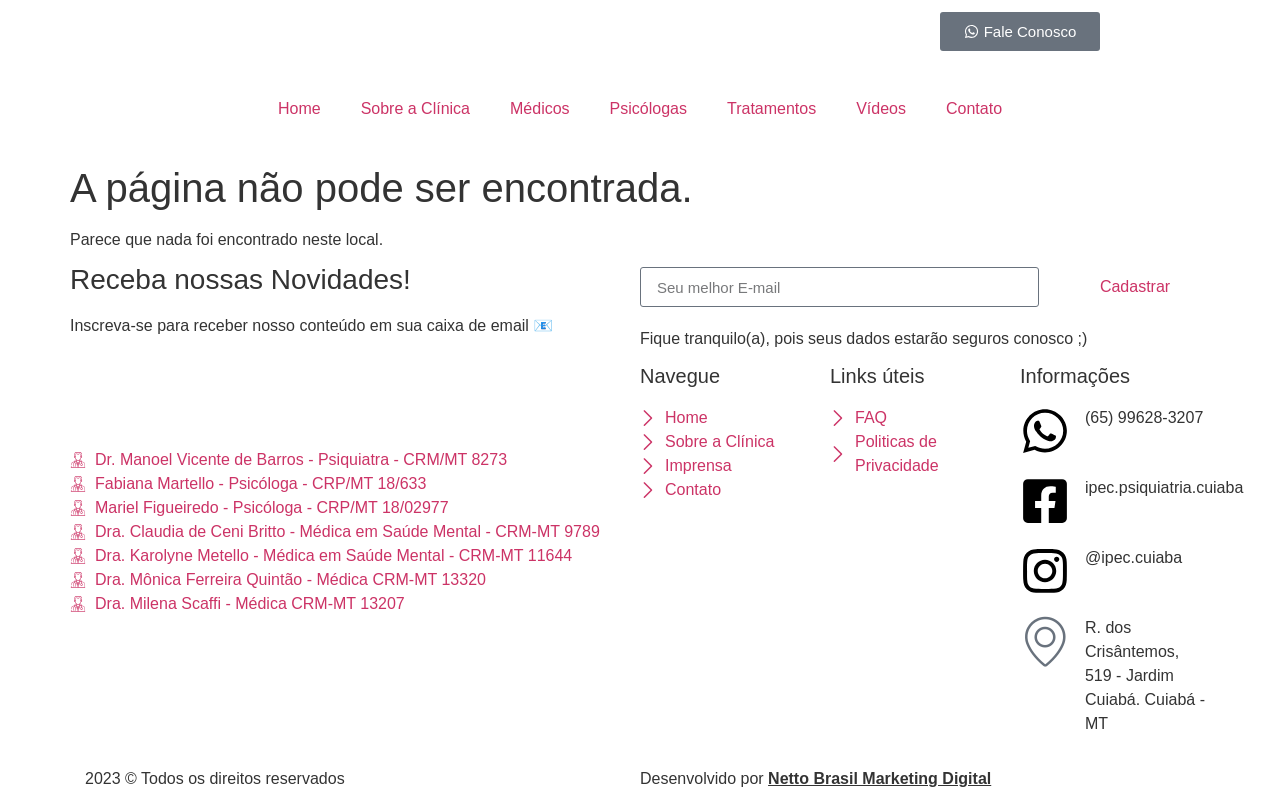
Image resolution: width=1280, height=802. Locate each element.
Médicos (540, 108)
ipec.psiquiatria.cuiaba (1164, 487)
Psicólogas (648, 108)
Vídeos (881, 108)
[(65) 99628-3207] (1045, 431)
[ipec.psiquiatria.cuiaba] (1045, 501)
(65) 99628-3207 (1144, 417)
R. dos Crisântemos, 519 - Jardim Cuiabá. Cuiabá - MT (1145, 675)
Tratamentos (771, 108)
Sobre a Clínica (415, 108)
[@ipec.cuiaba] (1045, 571)
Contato (974, 108)
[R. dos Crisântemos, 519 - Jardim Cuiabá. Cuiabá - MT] (1045, 641)
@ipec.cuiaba (1133, 557)
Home (299, 108)
